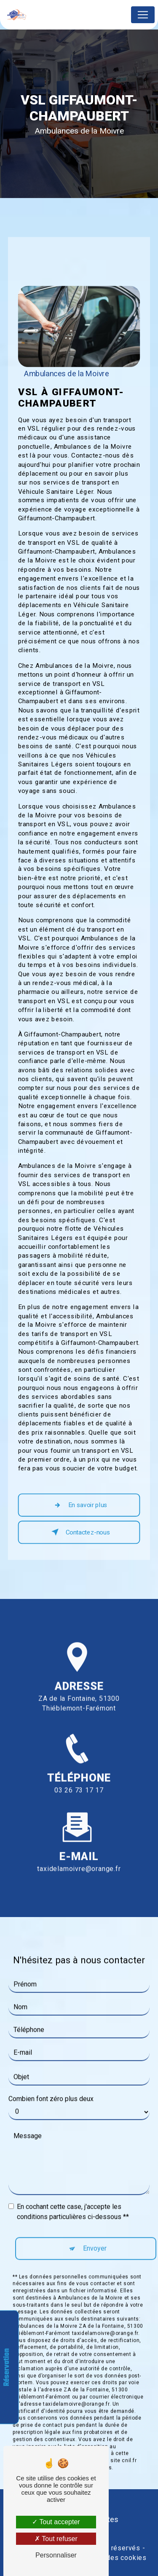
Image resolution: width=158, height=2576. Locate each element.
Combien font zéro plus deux (51, 2084)
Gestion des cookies (113, 2558)
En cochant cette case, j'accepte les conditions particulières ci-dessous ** (73, 2197)
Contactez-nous (79, 1532)
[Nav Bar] (143, 14)
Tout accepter (56, 2521)
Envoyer (95, 2233)
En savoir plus (79, 1505)
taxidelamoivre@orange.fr (79, 1854)
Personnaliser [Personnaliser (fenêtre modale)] (56, 2555)
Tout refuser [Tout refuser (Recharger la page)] (56, 2538)
